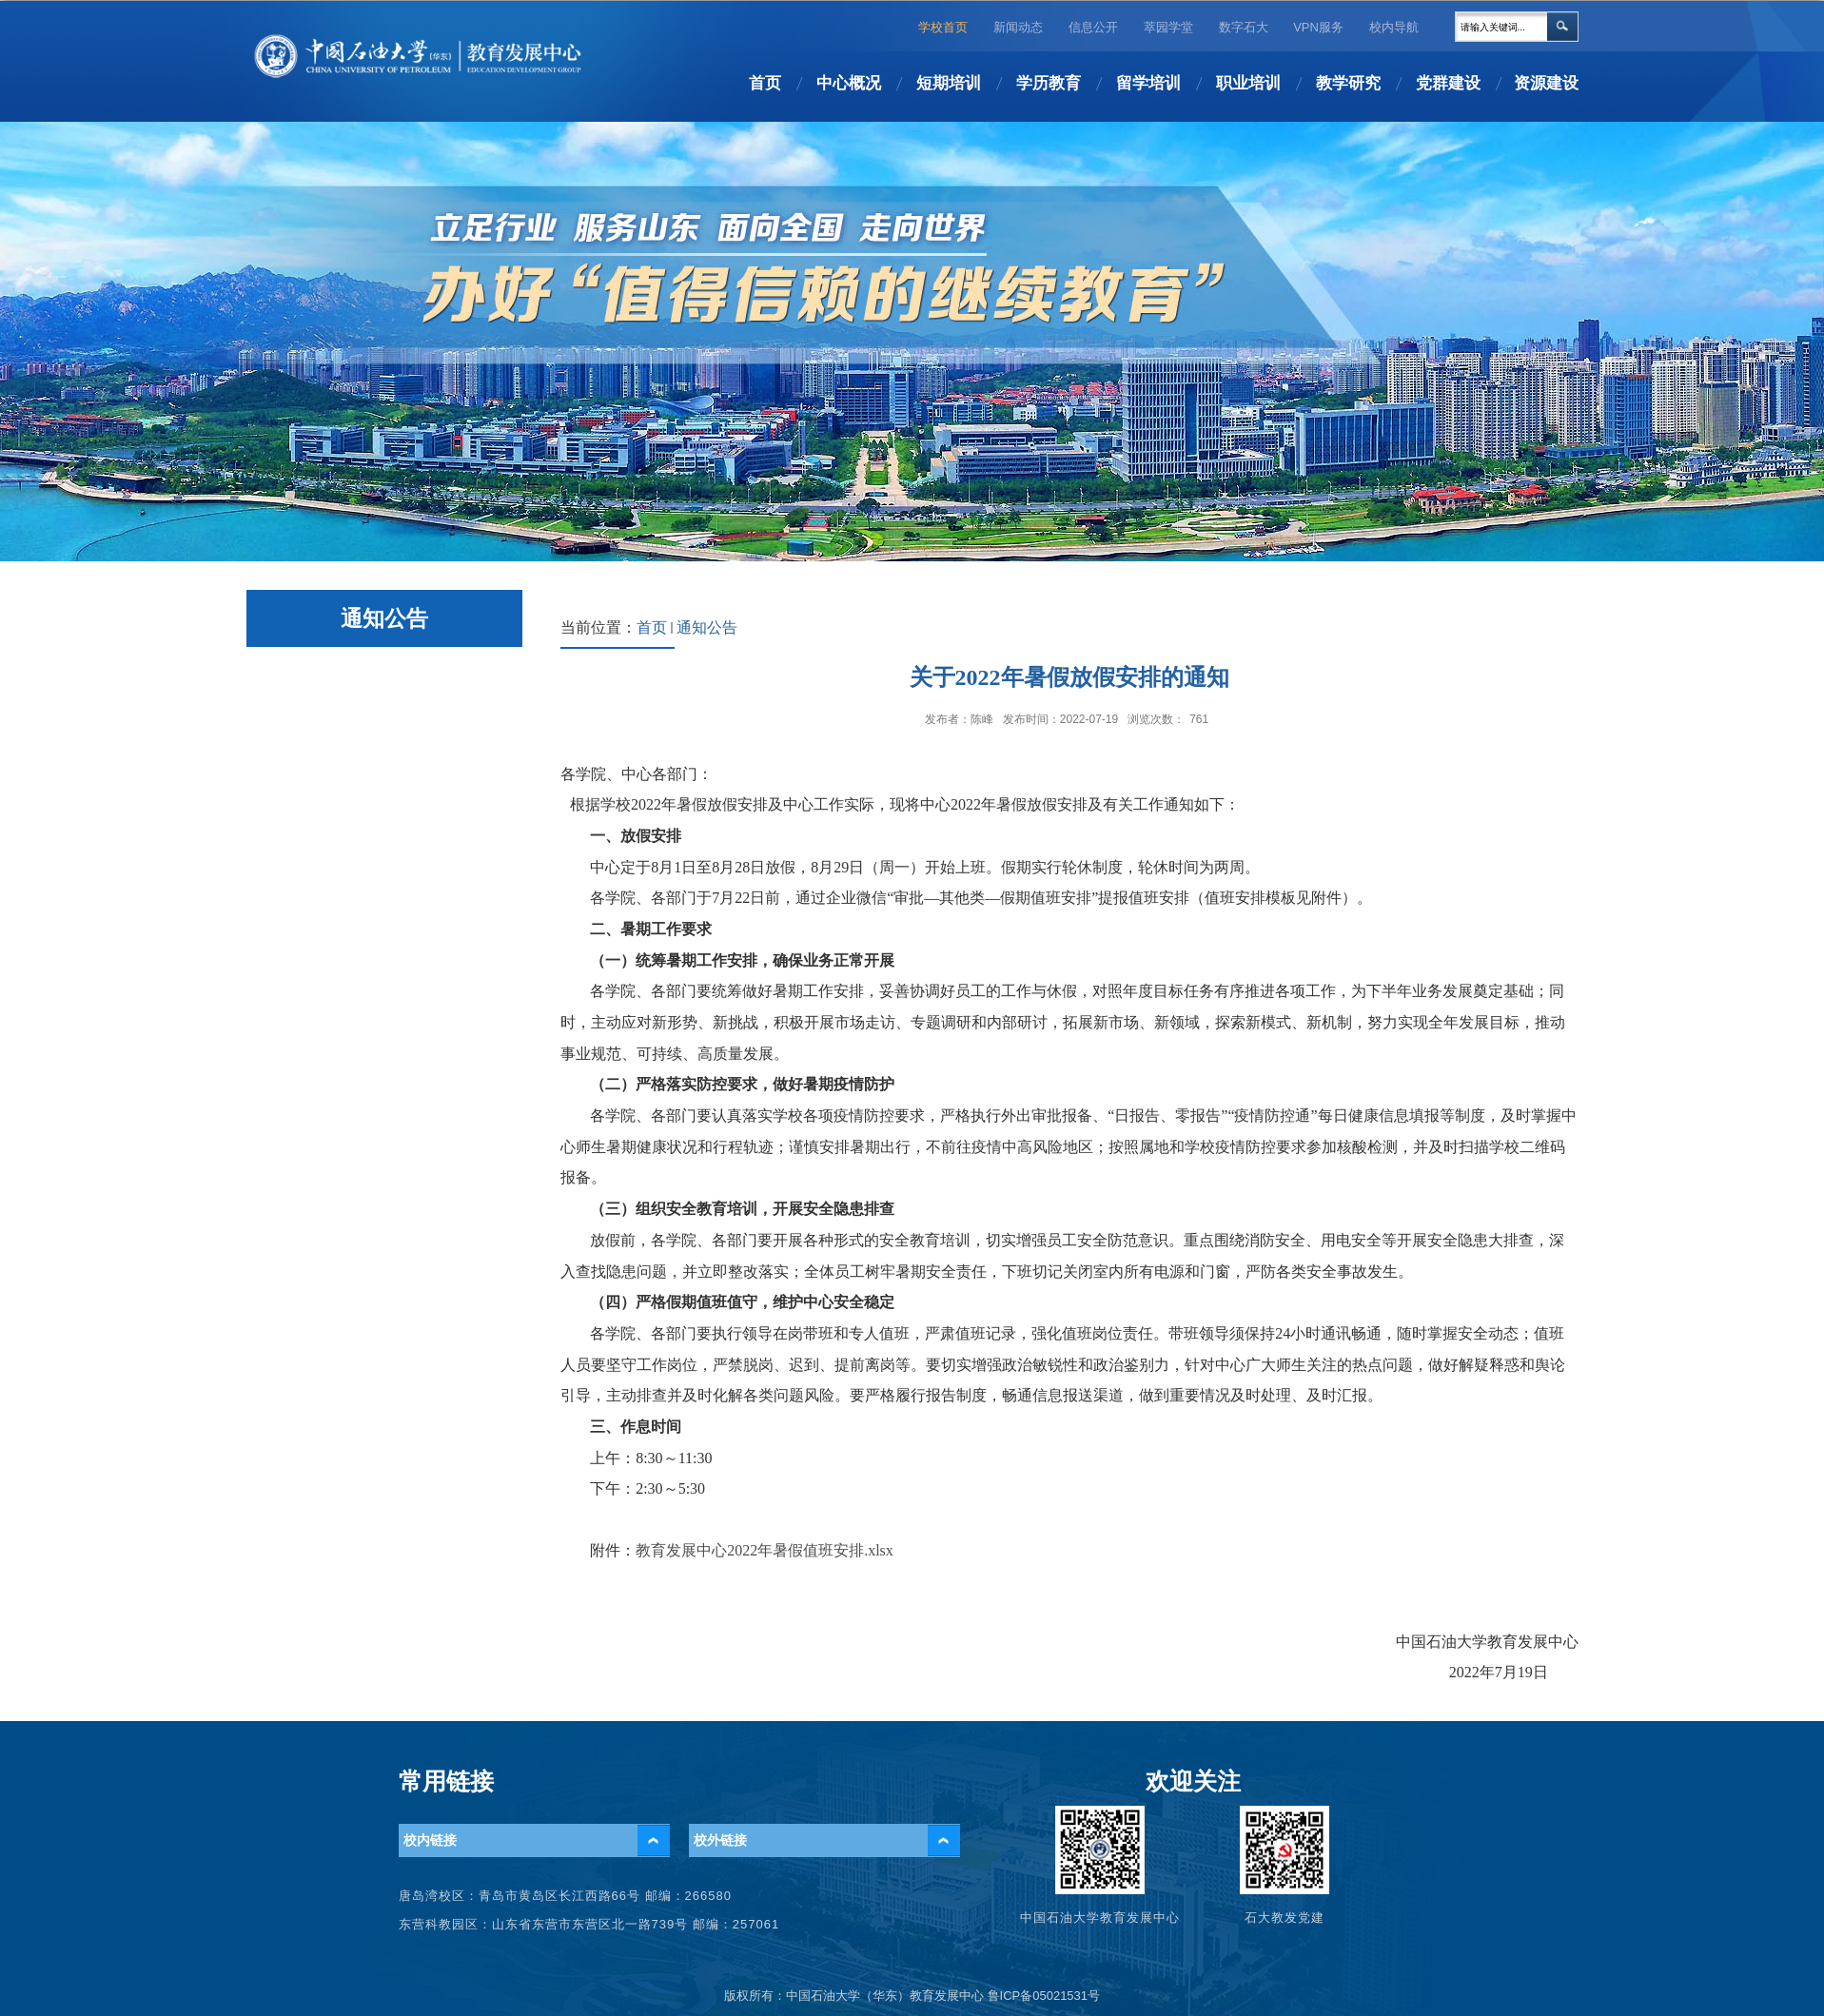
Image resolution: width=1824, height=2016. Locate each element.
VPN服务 (1318, 27)
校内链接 (430, 1840)
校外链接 (720, 1840)
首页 (652, 627)
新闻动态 (1018, 27)
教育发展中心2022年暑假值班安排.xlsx (764, 1550)
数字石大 (1243, 27)
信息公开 (1093, 27)
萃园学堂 (1168, 27)
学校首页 (943, 27)
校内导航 (1394, 27)
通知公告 (707, 627)
